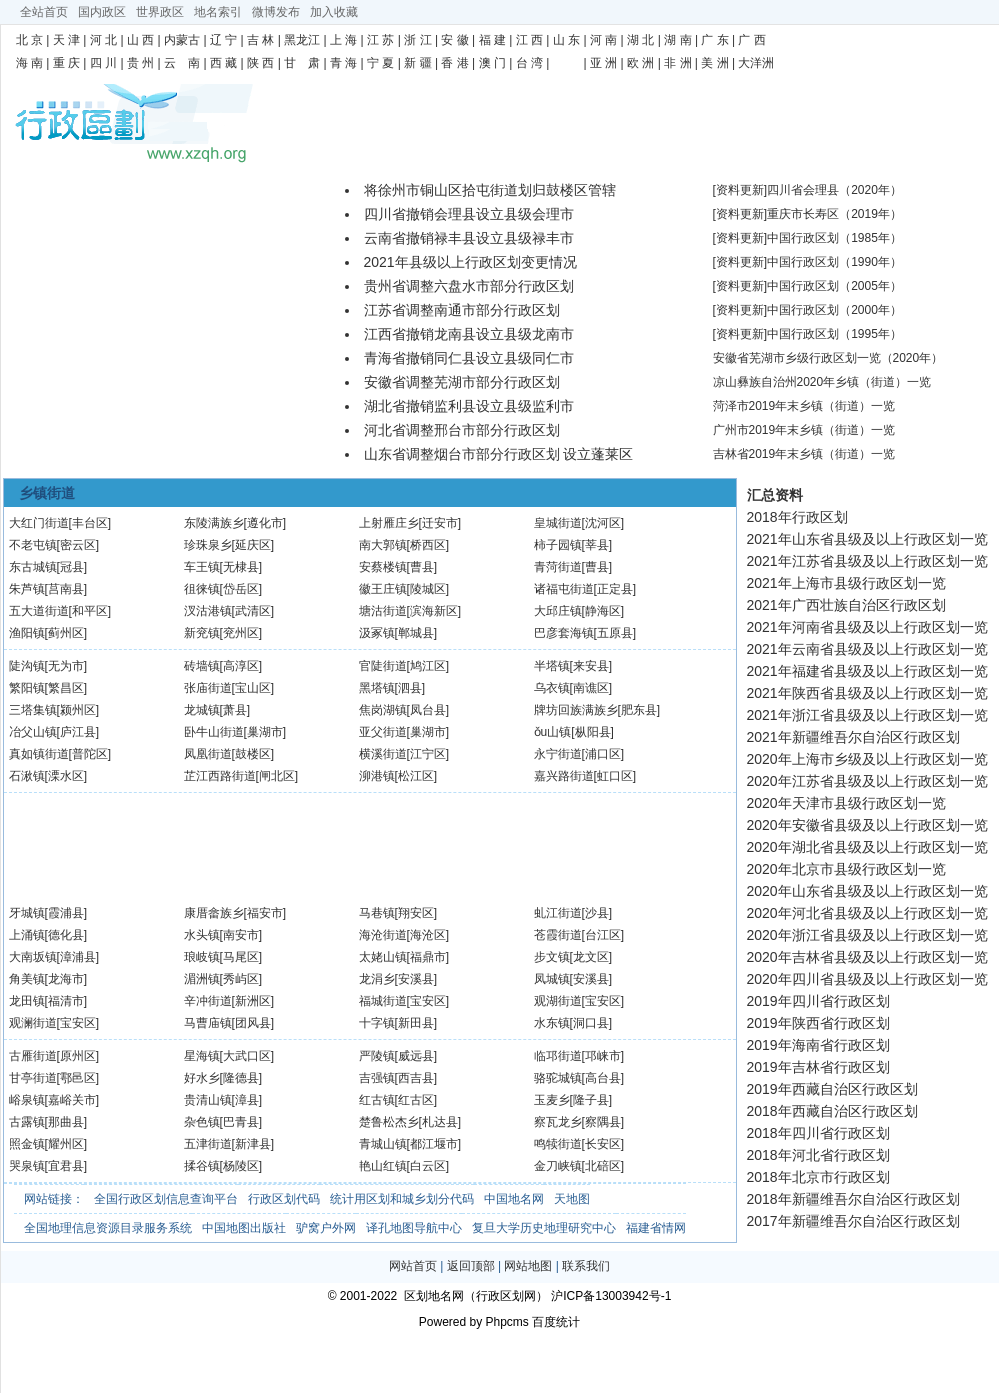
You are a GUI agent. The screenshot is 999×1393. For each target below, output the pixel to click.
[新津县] (253, 1144)
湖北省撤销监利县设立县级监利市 (469, 406)
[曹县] (422, 567)
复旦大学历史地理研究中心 (544, 1228)
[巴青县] (241, 1122)
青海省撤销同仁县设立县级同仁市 (469, 358)
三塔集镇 (33, 710)
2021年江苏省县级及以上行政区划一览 (867, 561)
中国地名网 (514, 1199)
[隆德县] (241, 1078)
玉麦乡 (552, 1100)
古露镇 (27, 1122)
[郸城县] (416, 633)
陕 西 (260, 63)
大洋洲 (756, 63)
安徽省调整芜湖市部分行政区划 (462, 382)
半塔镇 (552, 666)
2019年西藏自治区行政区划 (832, 1089)
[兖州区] (241, 633)
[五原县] (615, 633)
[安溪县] (416, 979)
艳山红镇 (383, 1166)
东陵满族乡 (214, 523)
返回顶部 (471, 1266)
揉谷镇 (202, 1166)
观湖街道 (558, 1001)
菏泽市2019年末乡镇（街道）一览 (804, 406)
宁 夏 (380, 63)
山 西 (140, 40)
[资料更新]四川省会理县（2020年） (807, 190)
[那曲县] (66, 1122)
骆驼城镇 (558, 1078)
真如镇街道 (39, 754)
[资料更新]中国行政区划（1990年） (807, 262)
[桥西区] (428, 545)
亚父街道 (383, 732)
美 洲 (714, 63)
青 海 (343, 63)
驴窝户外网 (326, 1228)
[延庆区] (253, 545)
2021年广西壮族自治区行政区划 (846, 605)
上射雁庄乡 (389, 523)
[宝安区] (428, 1001)
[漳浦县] (78, 957)
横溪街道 (383, 754)
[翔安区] (416, 913)
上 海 (343, 40)
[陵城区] (428, 589)
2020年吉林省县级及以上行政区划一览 (867, 957)
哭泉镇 (27, 1166)
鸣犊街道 (558, 1144)
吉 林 (260, 40)
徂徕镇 (202, 589)
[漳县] (247, 1100)
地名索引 (218, 12)
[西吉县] (416, 1078)
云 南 (182, 63)
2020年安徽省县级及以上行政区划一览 (867, 825)
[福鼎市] (428, 957)
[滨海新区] (434, 611)
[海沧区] (428, 935)
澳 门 (492, 63)
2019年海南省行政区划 (818, 1045)
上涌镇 (27, 935)
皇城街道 (558, 523)
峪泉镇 (27, 1100)
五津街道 (208, 1144)
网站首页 (413, 1266)
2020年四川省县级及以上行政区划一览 (867, 979)
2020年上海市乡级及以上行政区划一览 (867, 759)
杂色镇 (202, 1122)
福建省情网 (656, 1228)
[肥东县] (639, 710)
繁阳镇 (27, 688)
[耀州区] (66, 1144)
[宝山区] (253, 688)
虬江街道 (558, 913)
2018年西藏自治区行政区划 (832, 1111)
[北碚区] (603, 1166)
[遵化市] (265, 523)
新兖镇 (202, 633)
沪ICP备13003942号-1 (611, 1296)
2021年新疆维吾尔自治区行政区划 (853, 737)
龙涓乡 (377, 979)
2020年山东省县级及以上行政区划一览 (867, 891)
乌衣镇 (552, 688)
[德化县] (66, 935)
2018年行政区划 (797, 517)
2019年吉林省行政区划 (818, 1067)
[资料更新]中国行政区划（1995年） (807, 334)
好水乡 (202, 1078)
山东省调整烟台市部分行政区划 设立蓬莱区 (499, 454)
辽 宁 (223, 40)
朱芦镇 (27, 589)
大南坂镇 (33, 957)
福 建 (492, 40)
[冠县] (72, 567)
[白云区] (428, 1166)
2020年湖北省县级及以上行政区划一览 (867, 847)
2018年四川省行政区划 (818, 1133)
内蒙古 (182, 40)
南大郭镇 (383, 545)
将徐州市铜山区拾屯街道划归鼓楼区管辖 (490, 190)
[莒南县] (66, 589)
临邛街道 (558, 1056)
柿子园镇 (558, 545)
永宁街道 (558, 754)
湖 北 (640, 40)
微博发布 (276, 12)
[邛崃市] (603, 1056)
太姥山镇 (383, 957)
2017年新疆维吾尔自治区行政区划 (853, 1221)
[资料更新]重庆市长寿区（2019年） (807, 214)
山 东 (566, 40)
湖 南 (677, 40)
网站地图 (528, 1266)
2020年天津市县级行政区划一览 (846, 803)
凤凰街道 (208, 754)
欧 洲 (640, 63)
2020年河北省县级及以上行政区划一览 (867, 913)
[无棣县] (241, 567)
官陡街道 (383, 666)
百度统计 (556, 1322)
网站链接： (54, 1199)
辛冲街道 (208, 1001)
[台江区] (603, 935)
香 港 (454, 63)
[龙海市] (66, 979)
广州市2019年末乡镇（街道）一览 (804, 430)
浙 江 (417, 40)
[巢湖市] (265, 732)
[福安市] (265, 913)
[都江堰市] (434, 1144)
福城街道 (383, 1001)
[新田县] (416, 1023)
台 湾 (529, 63)
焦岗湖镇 (383, 710)
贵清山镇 (208, 1100)
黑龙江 (302, 40)
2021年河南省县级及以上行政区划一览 (867, 627)
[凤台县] (428, 710)
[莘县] (597, 545)
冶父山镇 (33, 732)
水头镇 (202, 935)
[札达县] (440, 1122)
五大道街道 (39, 611)
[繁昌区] (66, 688)
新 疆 (417, 63)
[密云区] (78, 545)
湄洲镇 (202, 979)
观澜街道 (33, 1023)
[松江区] (416, 776)
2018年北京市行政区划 (818, 1177)
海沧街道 (383, 935)
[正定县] (615, 589)
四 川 (103, 63)
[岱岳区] (241, 589)
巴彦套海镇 (564, 633)
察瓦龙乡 (558, 1122)
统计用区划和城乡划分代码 (402, 1199)
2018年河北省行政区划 (818, 1155)
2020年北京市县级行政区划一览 (846, 869)
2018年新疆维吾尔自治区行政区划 (853, 1199)
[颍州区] (78, 710)
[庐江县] (78, 732)
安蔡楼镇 (383, 567)
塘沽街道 (383, 611)
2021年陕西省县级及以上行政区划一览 (867, 693)
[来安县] (591, 666)
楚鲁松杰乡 (389, 1122)
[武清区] (253, 611)
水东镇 (552, 1023)
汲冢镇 (377, 633)
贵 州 (140, 63)
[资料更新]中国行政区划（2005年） (807, 286)
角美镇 (27, 979)
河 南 (603, 40)
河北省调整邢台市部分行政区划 (462, 430)
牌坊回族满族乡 (576, 710)
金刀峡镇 (558, 1166)
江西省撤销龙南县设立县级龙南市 (469, 334)
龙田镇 (27, 1001)
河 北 (103, 40)
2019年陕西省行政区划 (818, 1023)
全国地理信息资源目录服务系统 (108, 1228)
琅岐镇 (202, 957)
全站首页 (44, 12)
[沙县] (597, 913)
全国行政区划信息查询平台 (166, 1199)
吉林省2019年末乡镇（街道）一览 (804, 454)
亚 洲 (603, 63)
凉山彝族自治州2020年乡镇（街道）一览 (822, 382)
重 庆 (66, 63)
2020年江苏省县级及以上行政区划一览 (867, 781)
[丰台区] (90, 523)
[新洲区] (253, 1001)
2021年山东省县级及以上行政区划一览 (867, 539)
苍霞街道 (558, 935)
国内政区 (102, 12)
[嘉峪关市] (72, 1100)
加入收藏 (334, 12)
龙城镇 (202, 710)
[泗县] (410, 688)
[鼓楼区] (253, 754)
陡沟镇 (27, 666)
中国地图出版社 (244, 1228)
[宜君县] (66, 1166)
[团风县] (253, 1023)
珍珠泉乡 (208, 545)
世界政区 (160, 12)
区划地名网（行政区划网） (476, 1296)
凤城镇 (552, 979)
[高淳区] (241, 666)
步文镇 (552, 957)
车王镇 (202, 567)
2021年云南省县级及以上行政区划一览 (867, 649)
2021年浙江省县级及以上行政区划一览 (867, 715)
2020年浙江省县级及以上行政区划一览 (867, 935)
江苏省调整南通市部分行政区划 (462, 310)
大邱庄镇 (558, 611)
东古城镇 (33, 567)
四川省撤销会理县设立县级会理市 (469, 214)
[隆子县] (591, 1100)
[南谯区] (591, 688)
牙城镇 (27, 913)
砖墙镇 (202, 666)
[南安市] (241, 935)
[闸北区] (277, 776)
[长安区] (603, 1144)
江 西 (529, 40)
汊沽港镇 (208, 611)
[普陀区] (90, 754)
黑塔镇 (377, 688)
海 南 (29, 63)
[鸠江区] (428, 666)
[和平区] (90, 611)
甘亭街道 (33, 1078)
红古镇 (377, 1100)
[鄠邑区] (78, 1078)
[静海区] (603, 611)
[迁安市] (440, 523)
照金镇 (27, 1144)
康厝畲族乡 (214, 913)
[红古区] (416, 1100)
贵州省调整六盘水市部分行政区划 (469, 286)
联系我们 (586, 1266)
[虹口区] (615, 776)
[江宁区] (428, 754)
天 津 (66, 40)
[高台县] (603, 1078)
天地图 (572, 1199)
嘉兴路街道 (564, 776)
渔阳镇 (27, 633)
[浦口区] (603, 754)
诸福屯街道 (564, 589)
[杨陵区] (241, 1166)
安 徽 (454, 40)
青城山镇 (383, 1144)
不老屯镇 (33, 545)
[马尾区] (241, 957)
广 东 (714, 40)
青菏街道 (558, 567)
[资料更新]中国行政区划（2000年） (807, 310)
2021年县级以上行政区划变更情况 (470, 262)
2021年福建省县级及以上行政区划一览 (867, 671)
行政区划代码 (284, 1199)
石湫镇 (27, 776)
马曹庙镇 (208, 1023)
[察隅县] (603, 1122)
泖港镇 (377, 776)
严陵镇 (377, 1056)
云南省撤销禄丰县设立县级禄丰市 (469, 238)
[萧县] (235, 710)
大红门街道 (39, 523)
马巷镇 (377, 913)
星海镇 (202, 1056)
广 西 (751, 40)
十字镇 (377, 1023)
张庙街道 (208, 688)
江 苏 (380, 40)
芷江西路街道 (220, 776)
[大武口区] (247, 1056)
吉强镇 (377, 1078)
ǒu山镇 (553, 732)
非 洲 (677, 63)
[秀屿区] (241, 979)
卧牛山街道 (214, 732)
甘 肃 (302, 63)
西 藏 (223, 63)
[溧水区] (66, 776)
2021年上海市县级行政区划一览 (846, 583)
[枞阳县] (592, 732)
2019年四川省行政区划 (818, 1001)
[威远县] (416, 1056)
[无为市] (66, 666)
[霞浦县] (66, 913)
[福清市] (66, 1001)
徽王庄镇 (383, 589)
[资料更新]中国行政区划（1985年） (807, 238)
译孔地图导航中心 (414, 1228)
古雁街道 (33, 1056)
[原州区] (78, 1056)
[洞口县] (591, 1023)
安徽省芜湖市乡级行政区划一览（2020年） (828, 358)
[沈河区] (603, 523)
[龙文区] (591, 957)
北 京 (29, 40)
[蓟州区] (66, 633)
